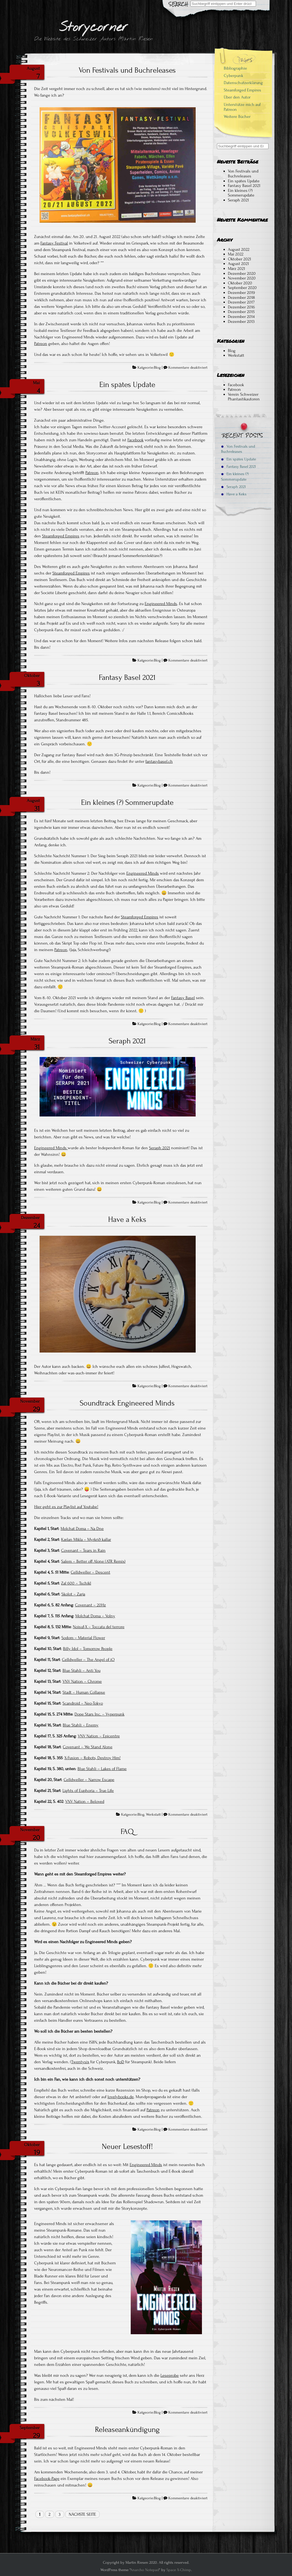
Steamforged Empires (60, 536)
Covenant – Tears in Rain (83, 1550)
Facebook (135, 439)
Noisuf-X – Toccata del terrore (98, 1626)
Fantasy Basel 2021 (127, 677)
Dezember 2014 (241, 316)
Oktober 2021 (239, 259)
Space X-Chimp (178, 2570)
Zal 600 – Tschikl (76, 1583)
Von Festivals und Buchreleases (127, 70)
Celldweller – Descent (90, 1572)
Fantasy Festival (54, 243)
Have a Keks (127, 1219)
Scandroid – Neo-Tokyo (82, 1703)
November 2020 (242, 278)
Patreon (40, 343)
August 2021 (238, 263)
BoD (120, 2061)
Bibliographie (235, 68)
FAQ (127, 1831)
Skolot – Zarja (73, 1594)
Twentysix (80, 2061)
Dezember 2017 (241, 302)
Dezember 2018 (241, 297)
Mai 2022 (235, 254)
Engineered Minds (161, 603)
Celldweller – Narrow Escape (89, 1779)
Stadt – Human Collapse (83, 1692)
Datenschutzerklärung (243, 82)
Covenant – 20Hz (90, 1605)
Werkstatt (153, 1814)
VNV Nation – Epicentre (99, 1736)
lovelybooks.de (121, 2096)
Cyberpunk (233, 75)
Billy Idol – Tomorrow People (87, 1648)
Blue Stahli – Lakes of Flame (102, 1768)
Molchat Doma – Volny (95, 1615)
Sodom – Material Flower (83, 1637)
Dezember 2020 (242, 273)
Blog (157, 367)
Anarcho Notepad (144, 2570)
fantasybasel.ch (159, 761)
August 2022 (238, 249)
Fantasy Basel (183, 997)
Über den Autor (237, 97)
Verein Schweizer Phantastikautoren (244, 397)
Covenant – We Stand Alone (87, 1746)
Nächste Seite (82, 2514)
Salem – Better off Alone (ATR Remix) (93, 1561)
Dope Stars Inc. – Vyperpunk (99, 1714)
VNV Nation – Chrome (82, 1681)
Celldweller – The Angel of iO (88, 1659)
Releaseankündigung (127, 2429)
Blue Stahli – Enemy (81, 1725)
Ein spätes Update (127, 384)
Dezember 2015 (241, 311)
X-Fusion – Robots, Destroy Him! (92, 1757)
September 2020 (242, 287)
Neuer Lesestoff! (127, 2146)
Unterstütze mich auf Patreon (242, 107)
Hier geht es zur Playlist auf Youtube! (66, 1506)
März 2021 (236, 268)
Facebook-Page (46, 2478)
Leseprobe (169, 2375)
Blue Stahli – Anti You (81, 1670)
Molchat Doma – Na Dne (82, 1528)
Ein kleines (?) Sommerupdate (127, 802)
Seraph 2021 (127, 1041)
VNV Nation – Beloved (84, 1801)
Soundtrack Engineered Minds (127, 1403)
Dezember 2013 (241, 321)
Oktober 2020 (240, 283)
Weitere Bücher (237, 116)
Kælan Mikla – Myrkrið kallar (86, 1539)
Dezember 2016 (241, 307)
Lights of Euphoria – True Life (88, 1790)
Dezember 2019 (241, 292)
